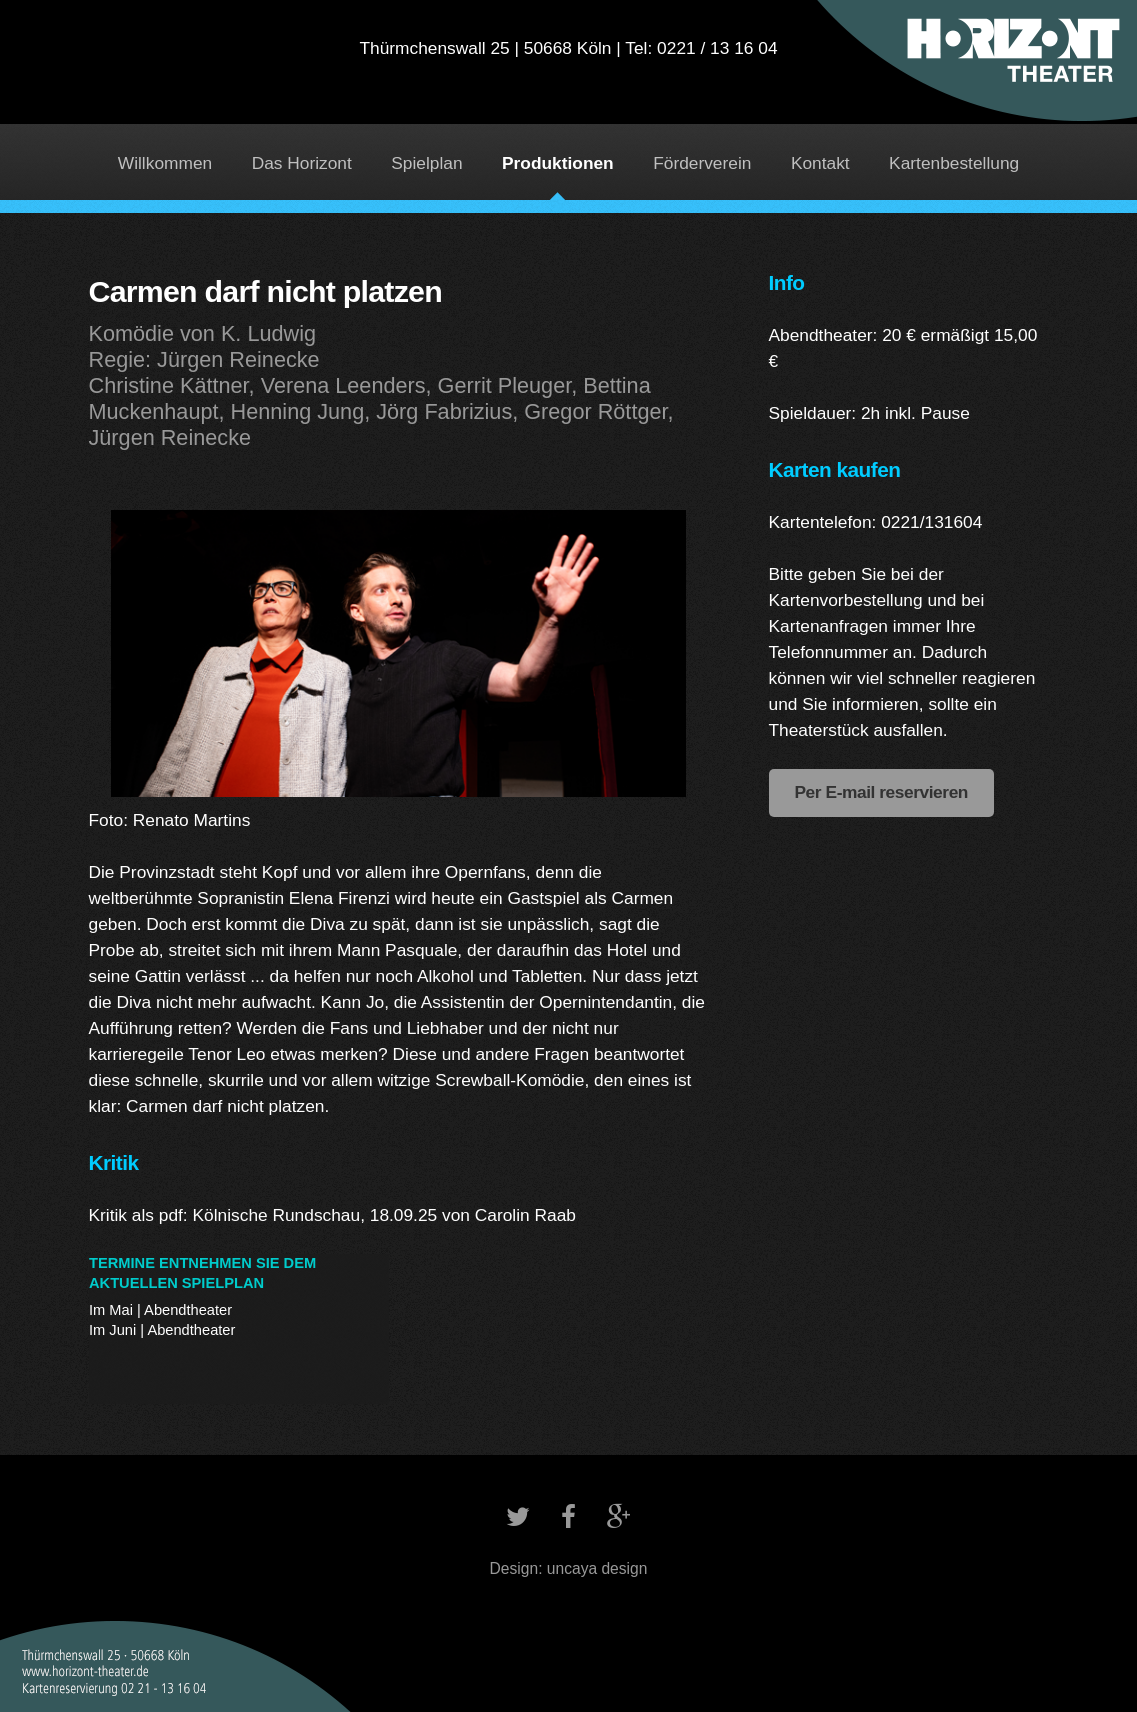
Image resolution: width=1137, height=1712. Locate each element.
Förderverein (702, 163)
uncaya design (597, 1568)
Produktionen (558, 163)
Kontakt (820, 163)
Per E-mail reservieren (882, 792)
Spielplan (426, 163)
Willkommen (165, 163)
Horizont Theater (568, 76)
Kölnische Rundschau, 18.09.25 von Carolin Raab (384, 1215)
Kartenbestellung (954, 163)
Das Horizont (302, 163)
